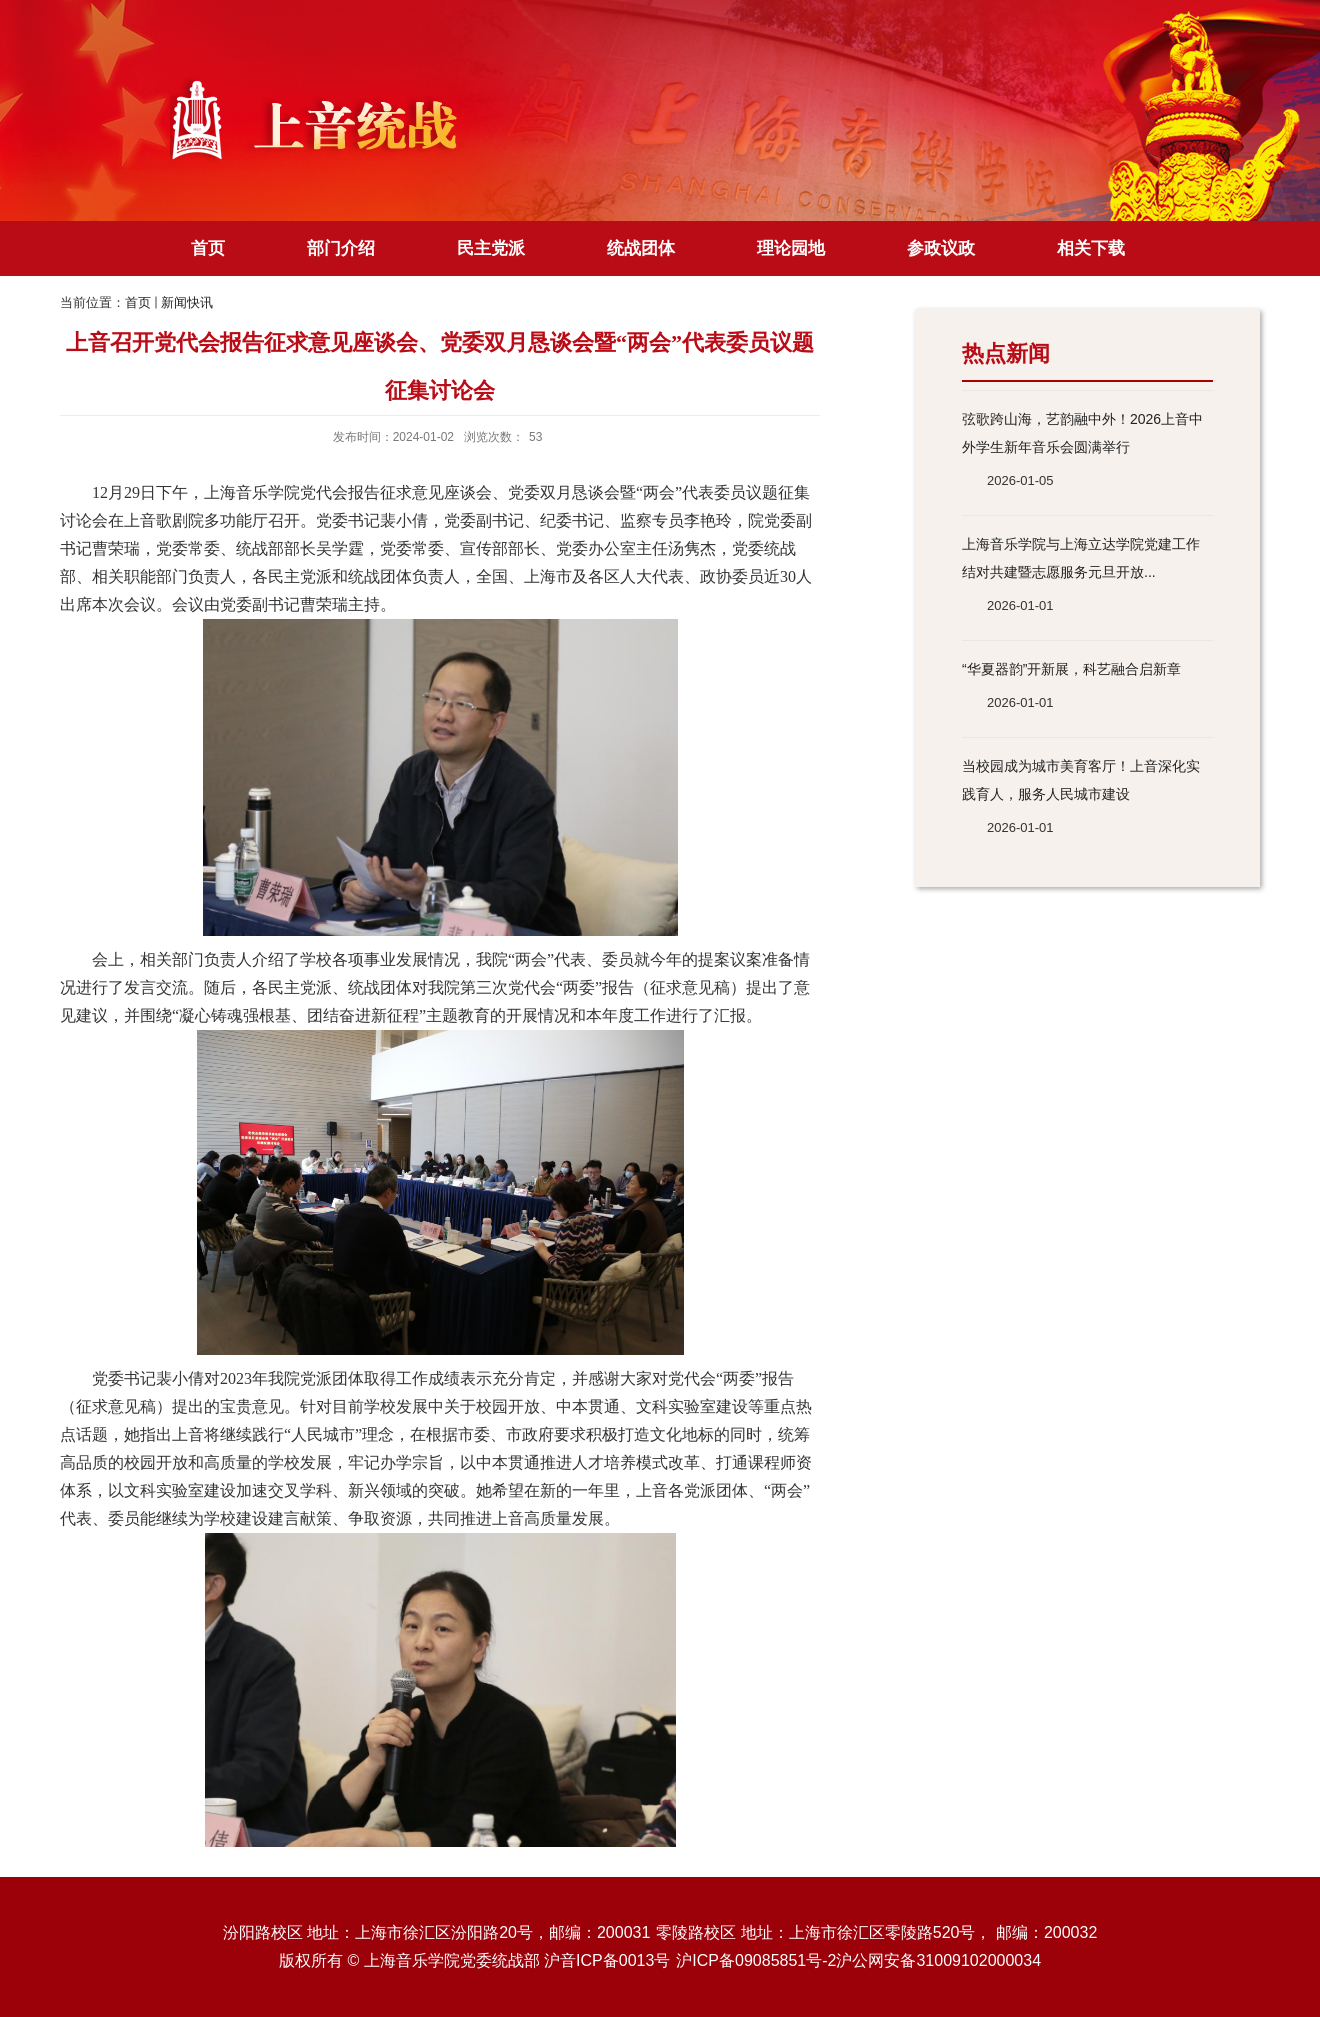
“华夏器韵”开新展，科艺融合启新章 (1071, 669)
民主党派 (491, 248)
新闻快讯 (187, 302)
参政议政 (941, 248)
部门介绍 (341, 248)
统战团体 (641, 248)
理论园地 (791, 248)
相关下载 (1091, 248)
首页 (208, 248)
